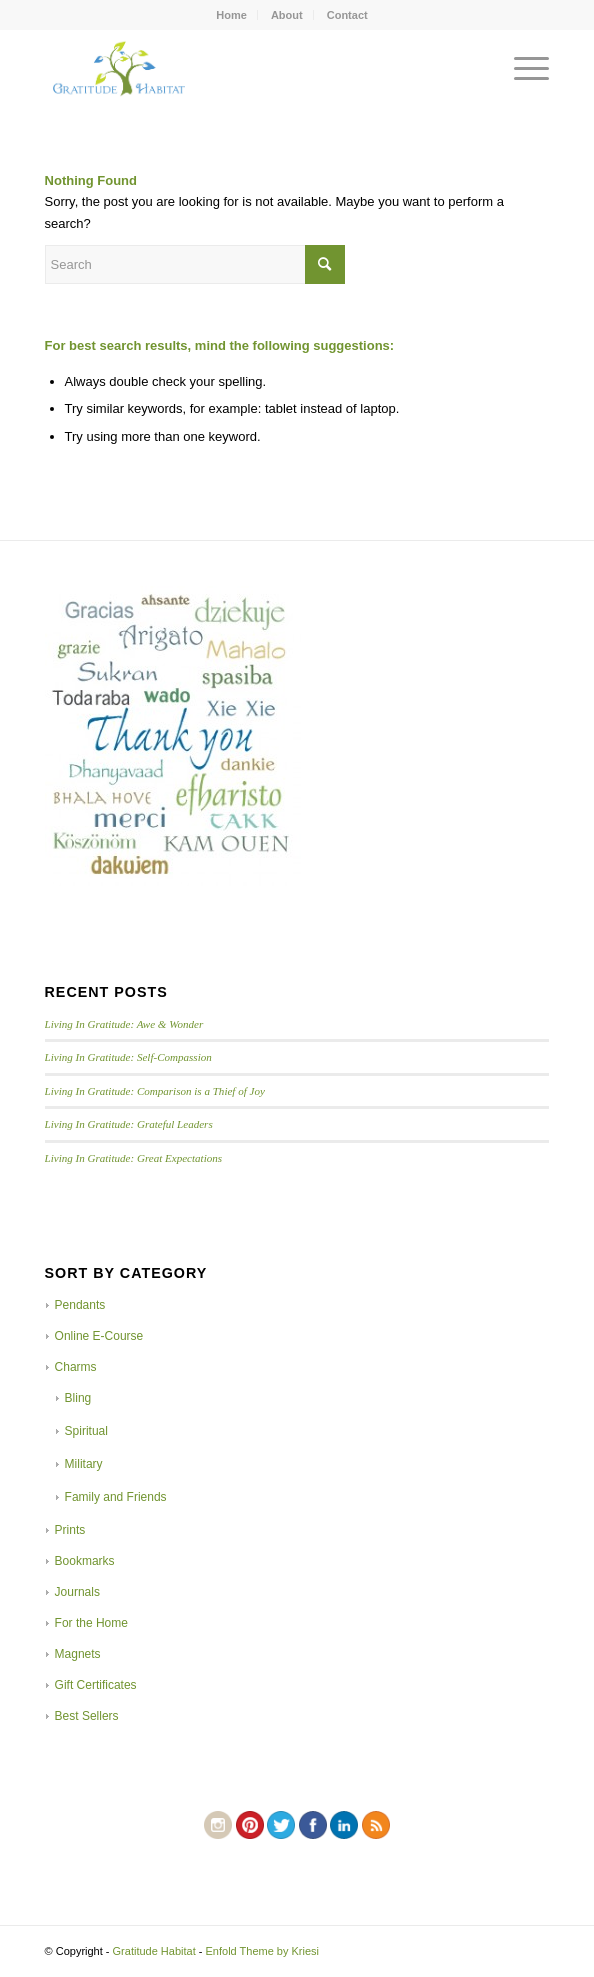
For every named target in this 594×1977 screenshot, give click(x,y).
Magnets (78, 1654)
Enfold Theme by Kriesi (263, 1951)
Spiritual (86, 1431)
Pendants (80, 1305)
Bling (78, 1398)
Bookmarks (85, 1561)
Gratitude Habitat (154, 1951)
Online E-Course (99, 1336)
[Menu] (521, 69)
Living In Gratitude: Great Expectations (134, 1158)
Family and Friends (116, 1497)
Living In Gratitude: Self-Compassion (128, 1057)
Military (84, 1464)
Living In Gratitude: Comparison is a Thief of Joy (155, 1091)
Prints (70, 1530)
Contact (347, 15)
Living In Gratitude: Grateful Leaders (129, 1124)
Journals (77, 1592)
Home (231, 15)
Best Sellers (87, 1716)
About (287, 15)
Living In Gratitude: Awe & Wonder (124, 1024)
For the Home (91, 1623)
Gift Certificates (96, 1685)
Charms (76, 1367)
